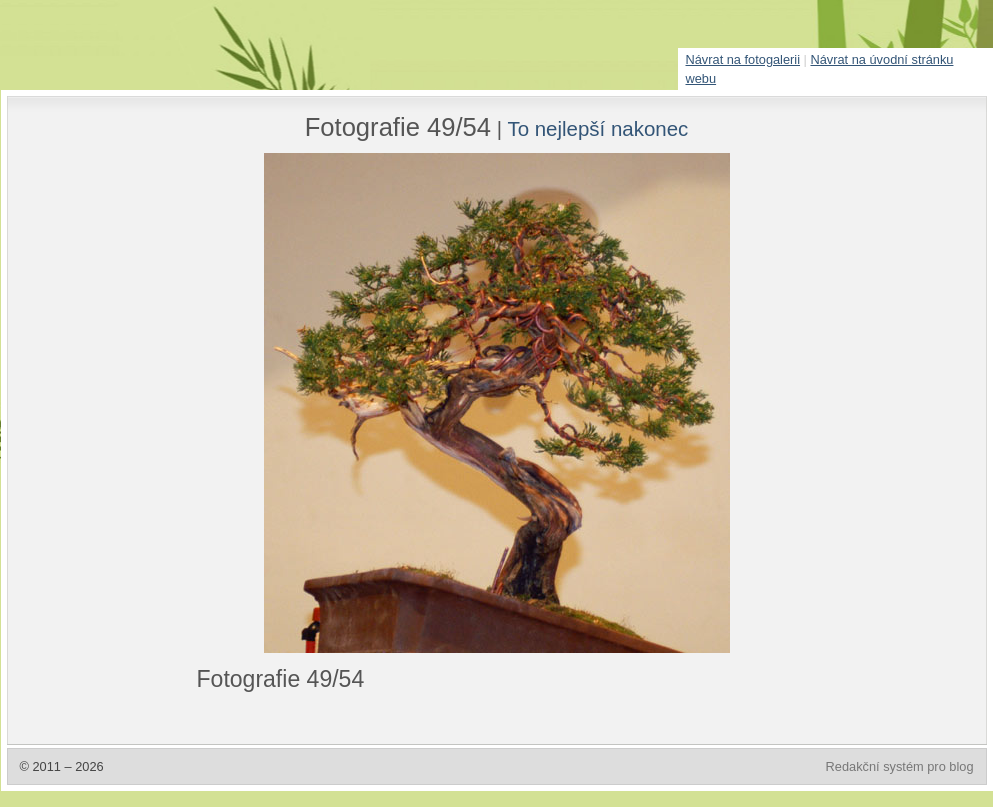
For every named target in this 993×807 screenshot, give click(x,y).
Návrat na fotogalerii (743, 59)
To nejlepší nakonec (597, 128)
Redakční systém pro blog (900, 766)
